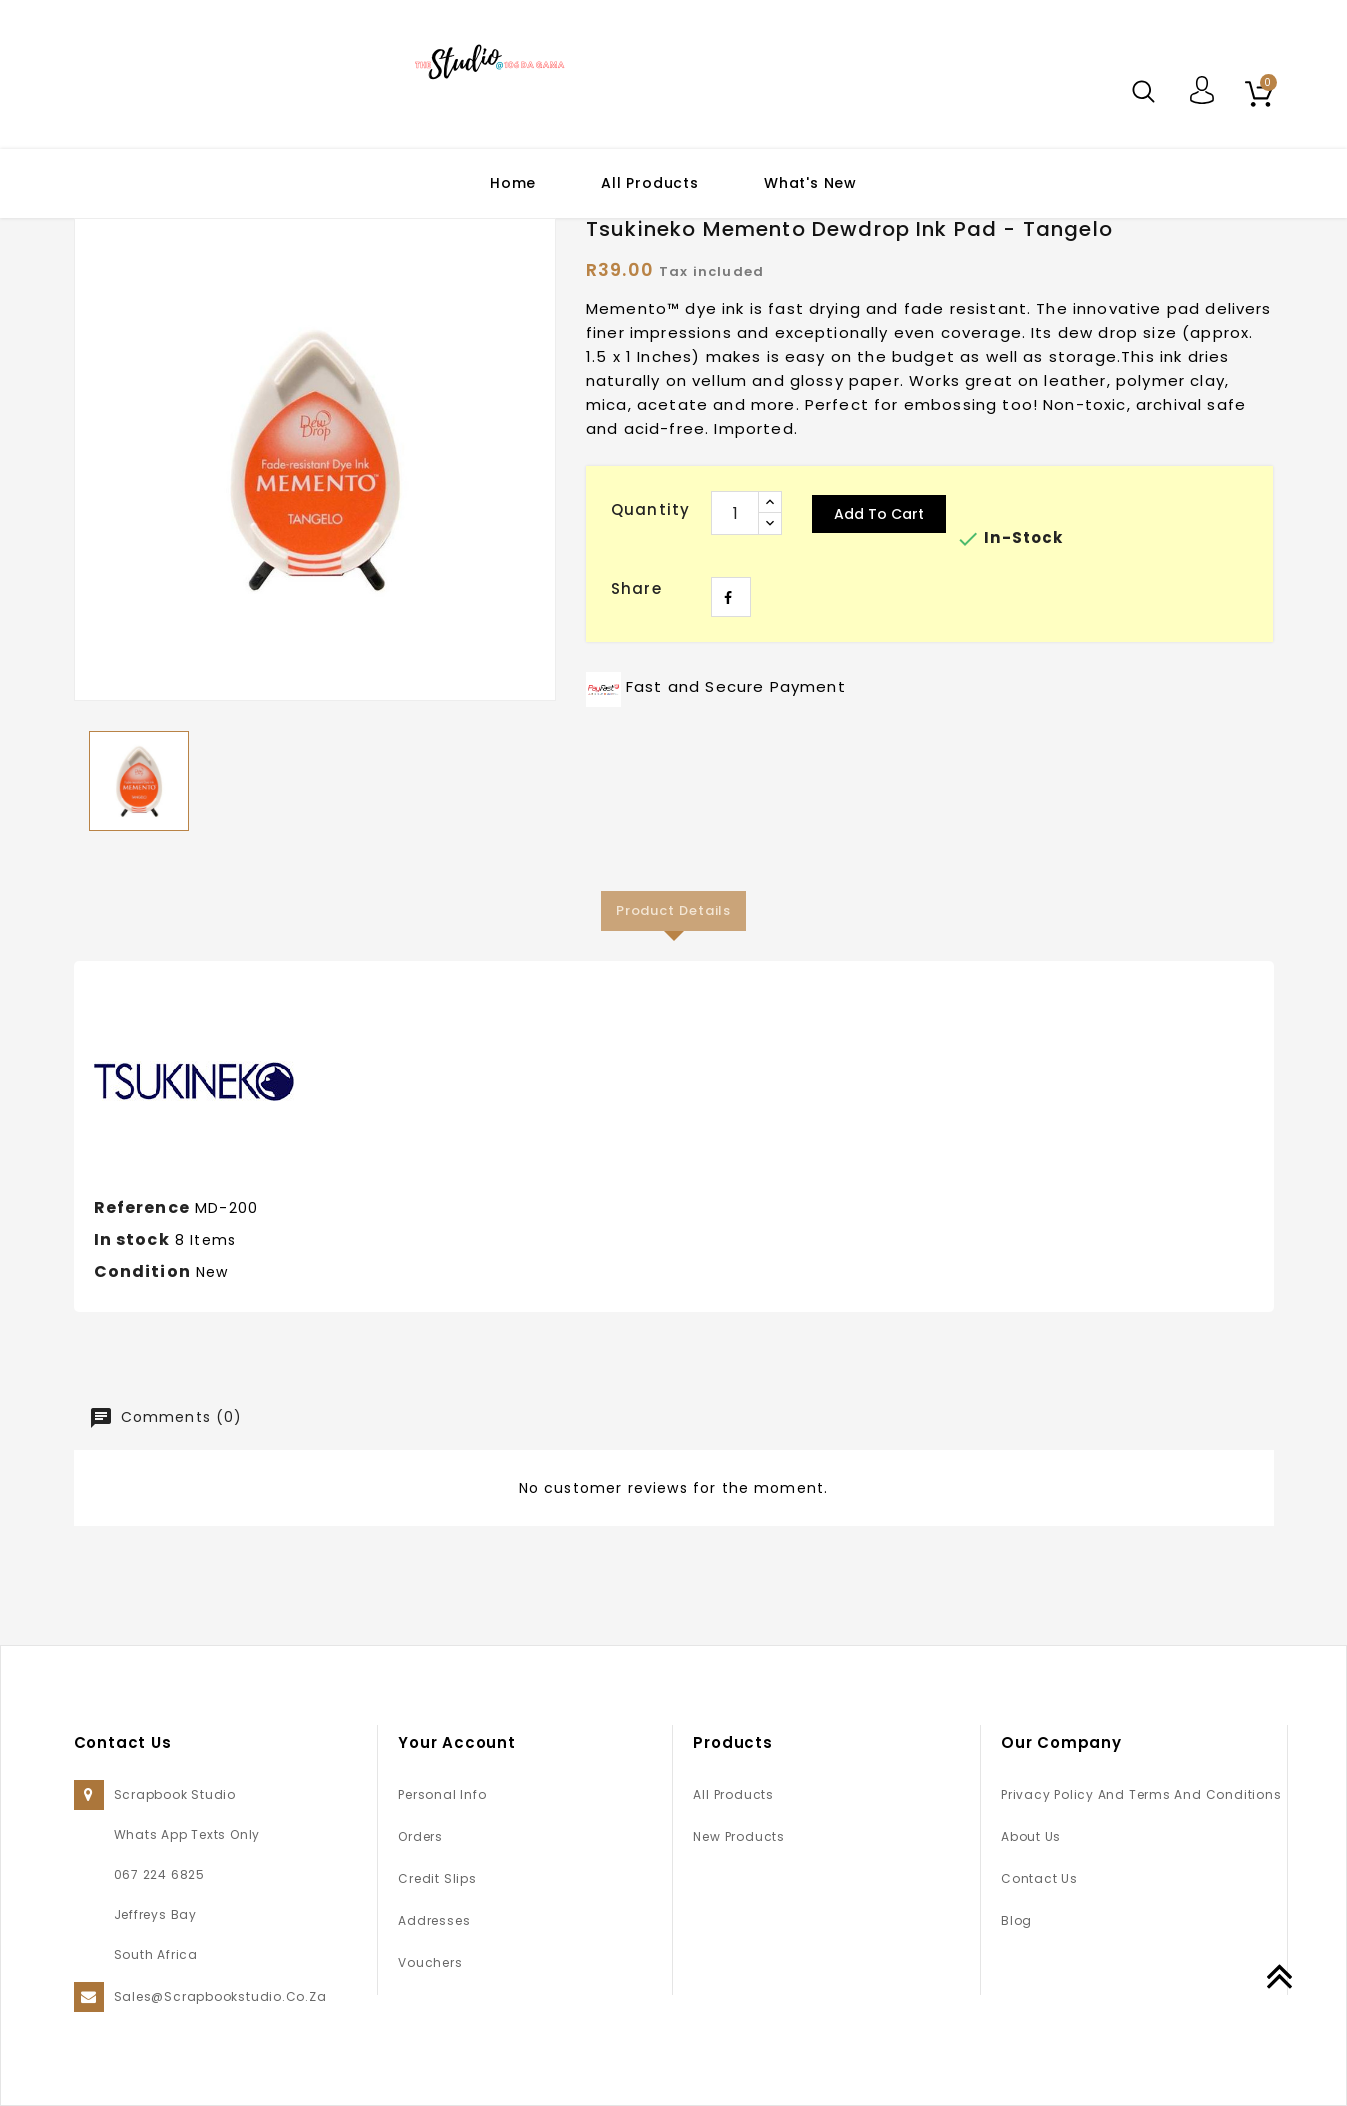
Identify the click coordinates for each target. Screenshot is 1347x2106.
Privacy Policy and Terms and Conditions (1141, 1794)
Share (731, 597)
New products (738, 1836)
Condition (142, 1271)
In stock (132, 1239)
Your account (457, 1742)
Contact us (1039, 1878)
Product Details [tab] (674, 910)
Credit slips (437, 1878)
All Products (650, 183)
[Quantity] (735, 513)
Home (513, 183)
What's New (810, 183)
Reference (142, 1207)
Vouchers (430, 1962)
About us (1031, 1836)
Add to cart (879, 514)
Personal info (442, 1794)
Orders (420, 1836)
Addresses (434, 1920)
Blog (1016, 1920)
